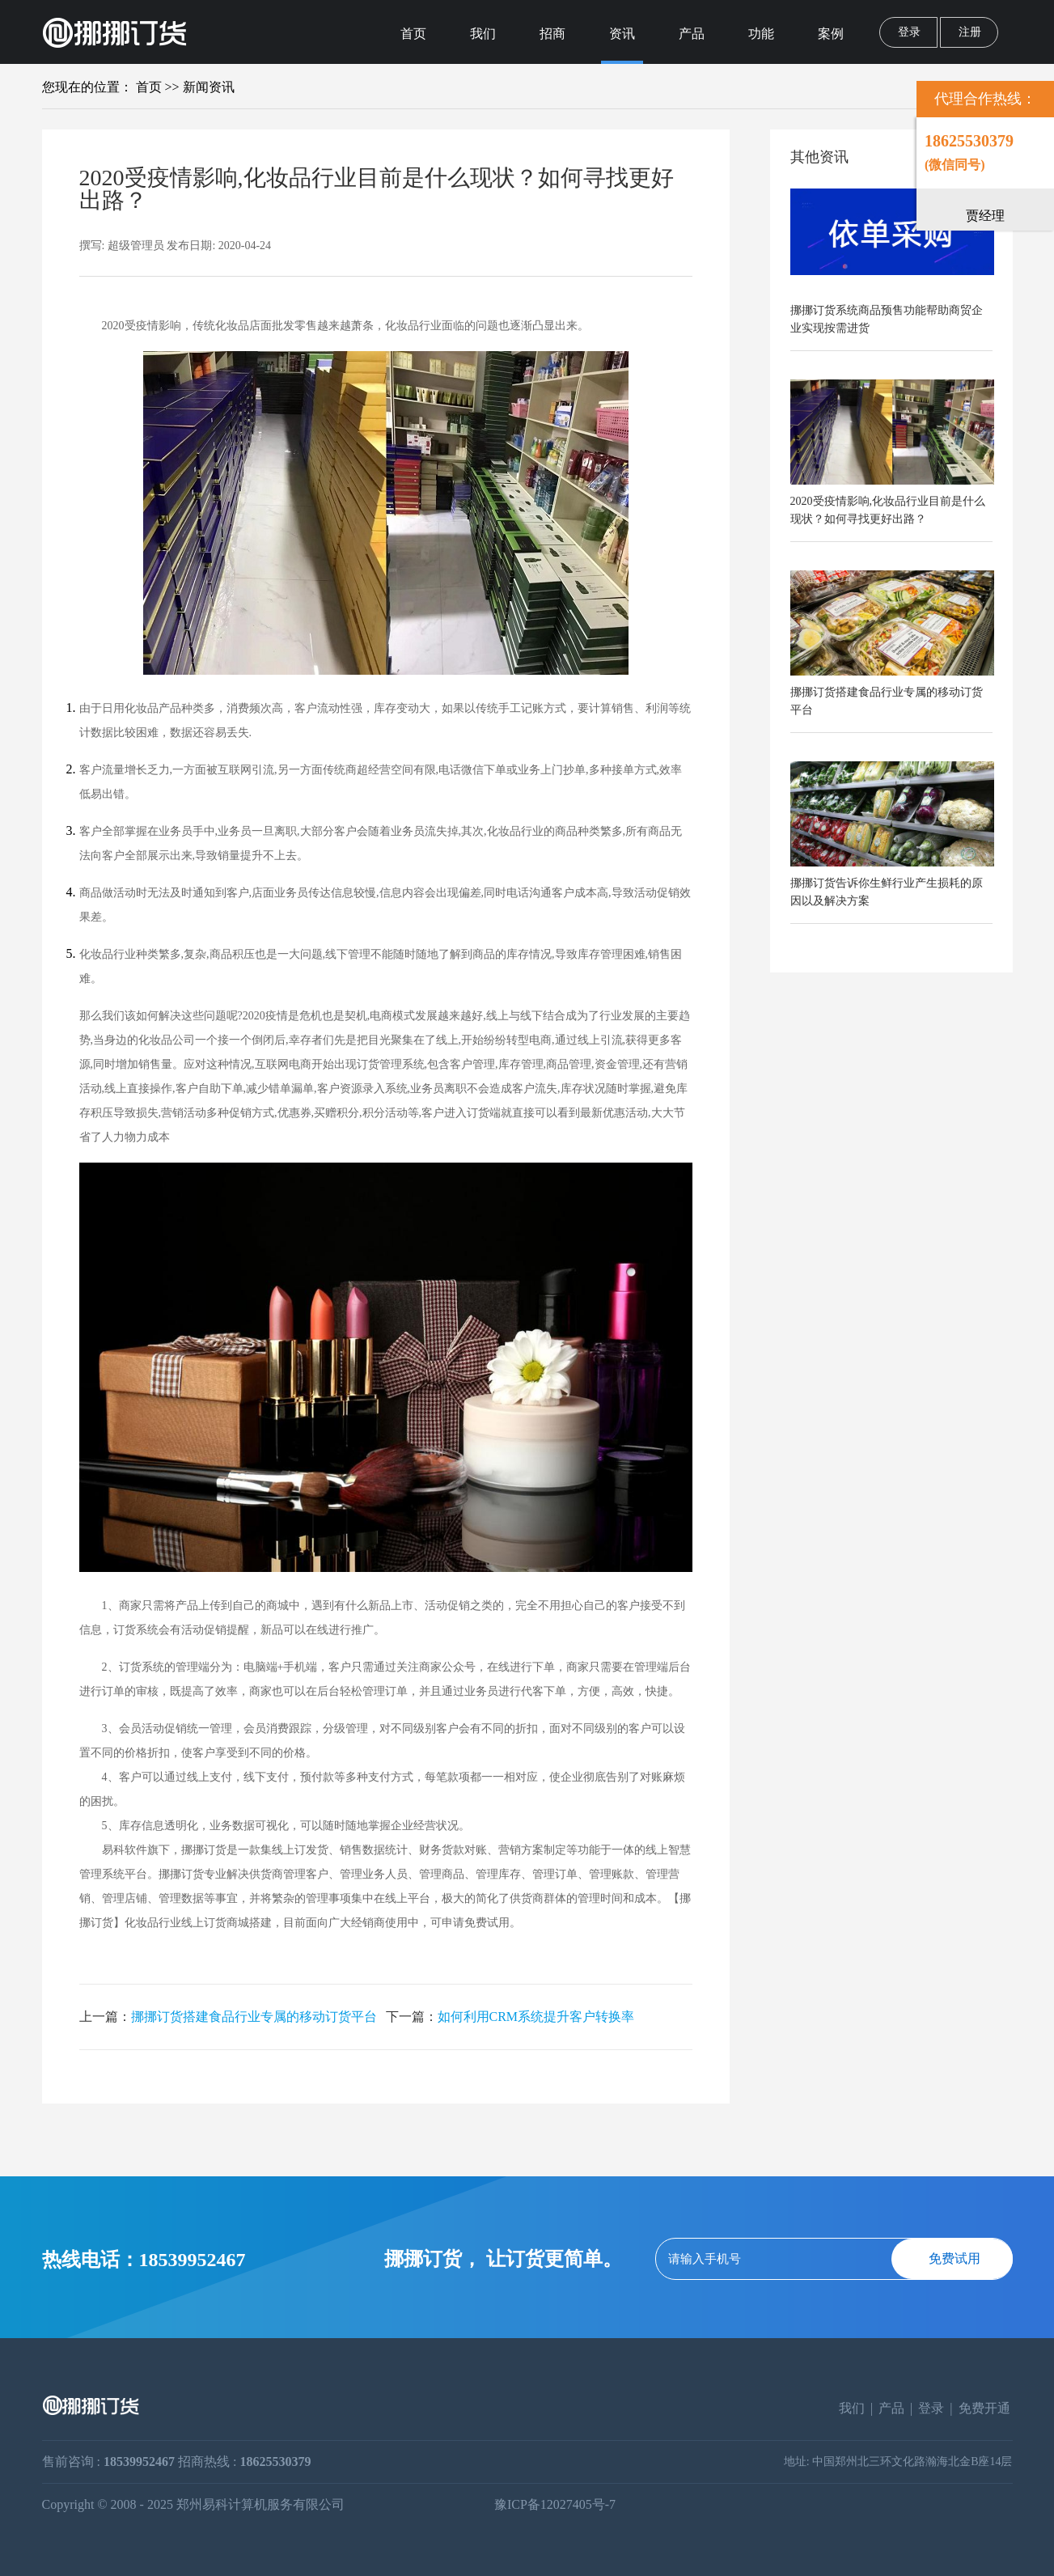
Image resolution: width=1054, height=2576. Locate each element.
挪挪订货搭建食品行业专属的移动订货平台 (254, 2016)
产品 (692, 33)
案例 (831, 33)
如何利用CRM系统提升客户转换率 (536, 2016)
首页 (413, 33)
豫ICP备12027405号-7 (555, 2504)
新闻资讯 (209, 87)
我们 (483, 33)
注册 (970, 32)
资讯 (622, 33)
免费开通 (984, 2408)
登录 (909, 32)
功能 (761, 33)
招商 (552, 33)
